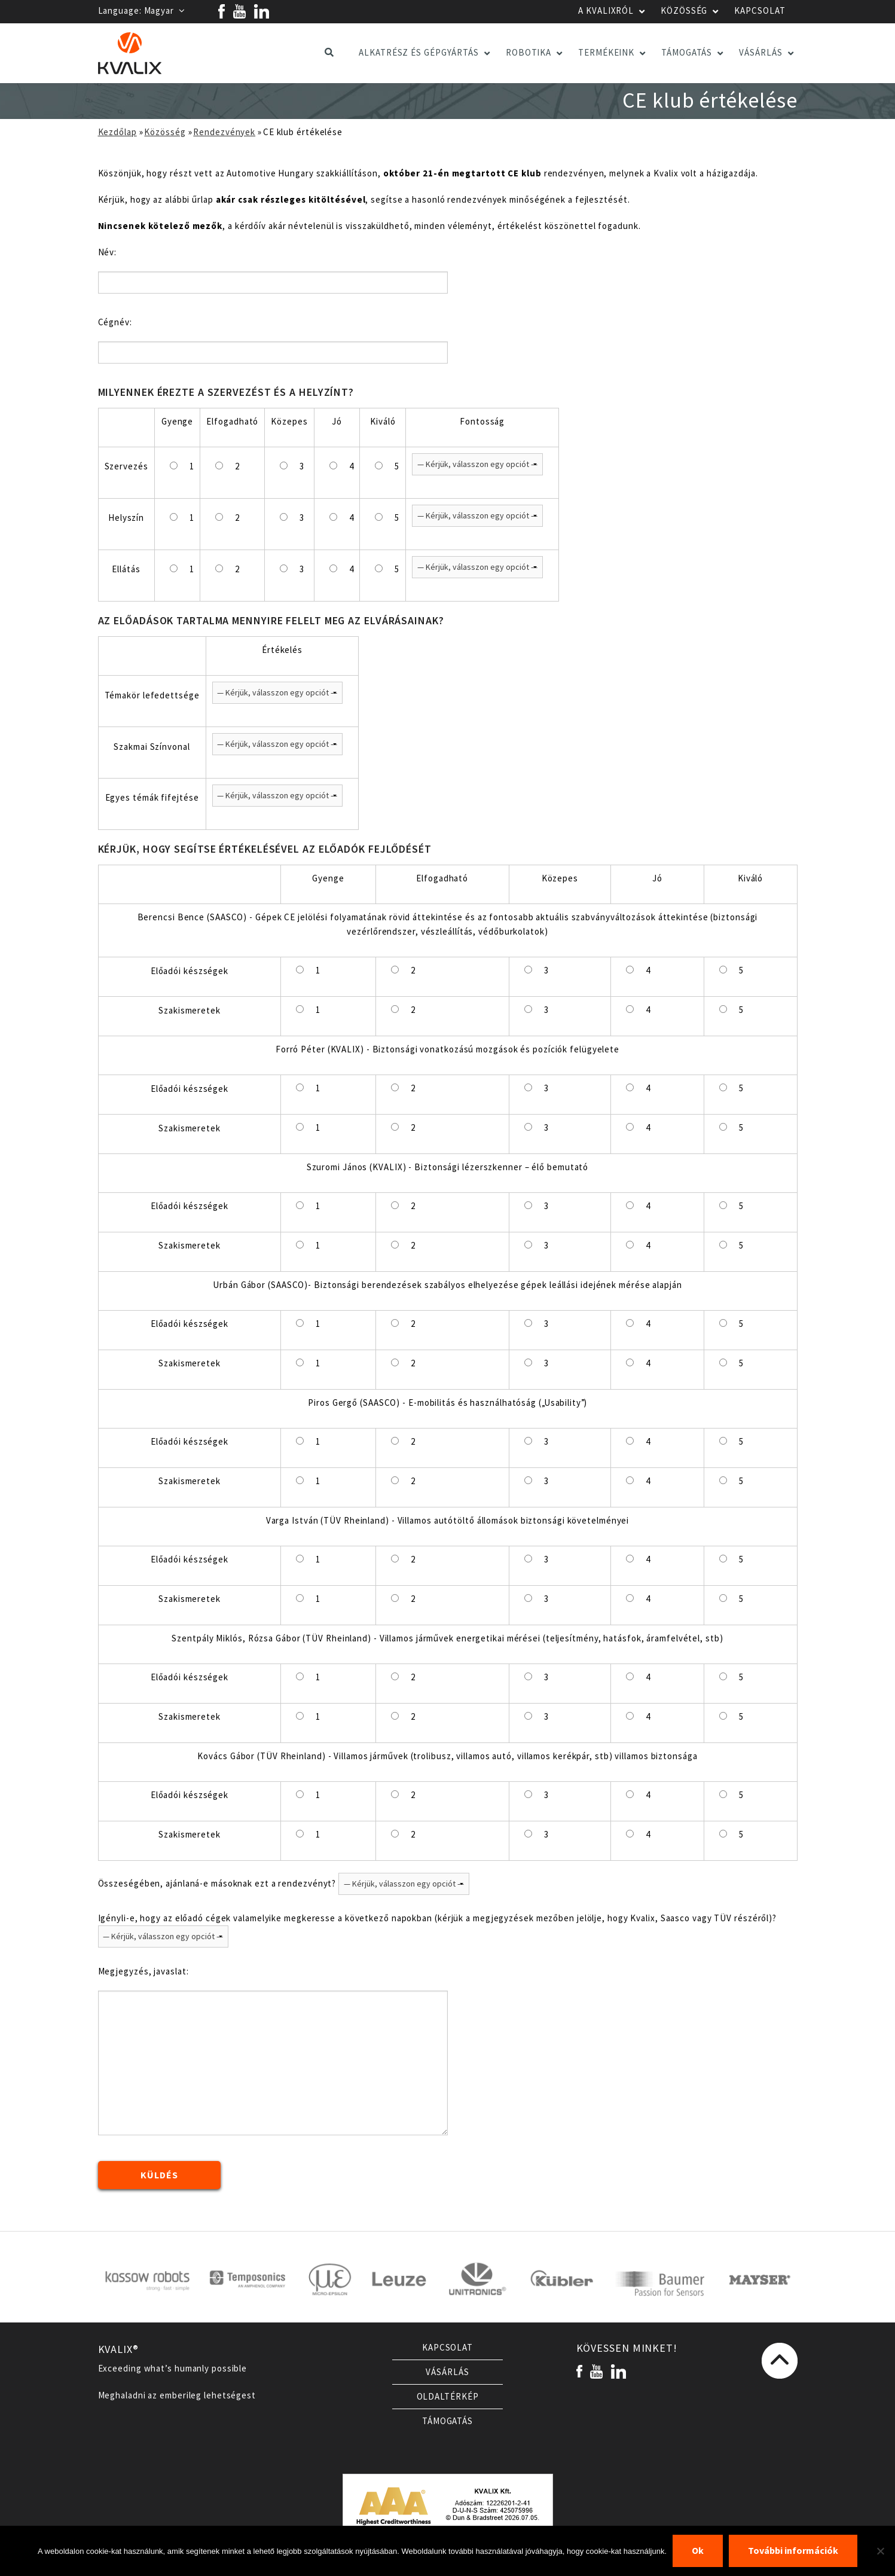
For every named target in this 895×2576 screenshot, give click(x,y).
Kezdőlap (117, 132)
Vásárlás (447, 2372)
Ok (698, 2550)
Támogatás (447, 2421)
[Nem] (880, 2551)
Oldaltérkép (448, 2397)
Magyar (164, 11)
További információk (793, 2550)
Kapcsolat (447, 2348)
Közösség (164, 132)
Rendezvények (224, 132)
